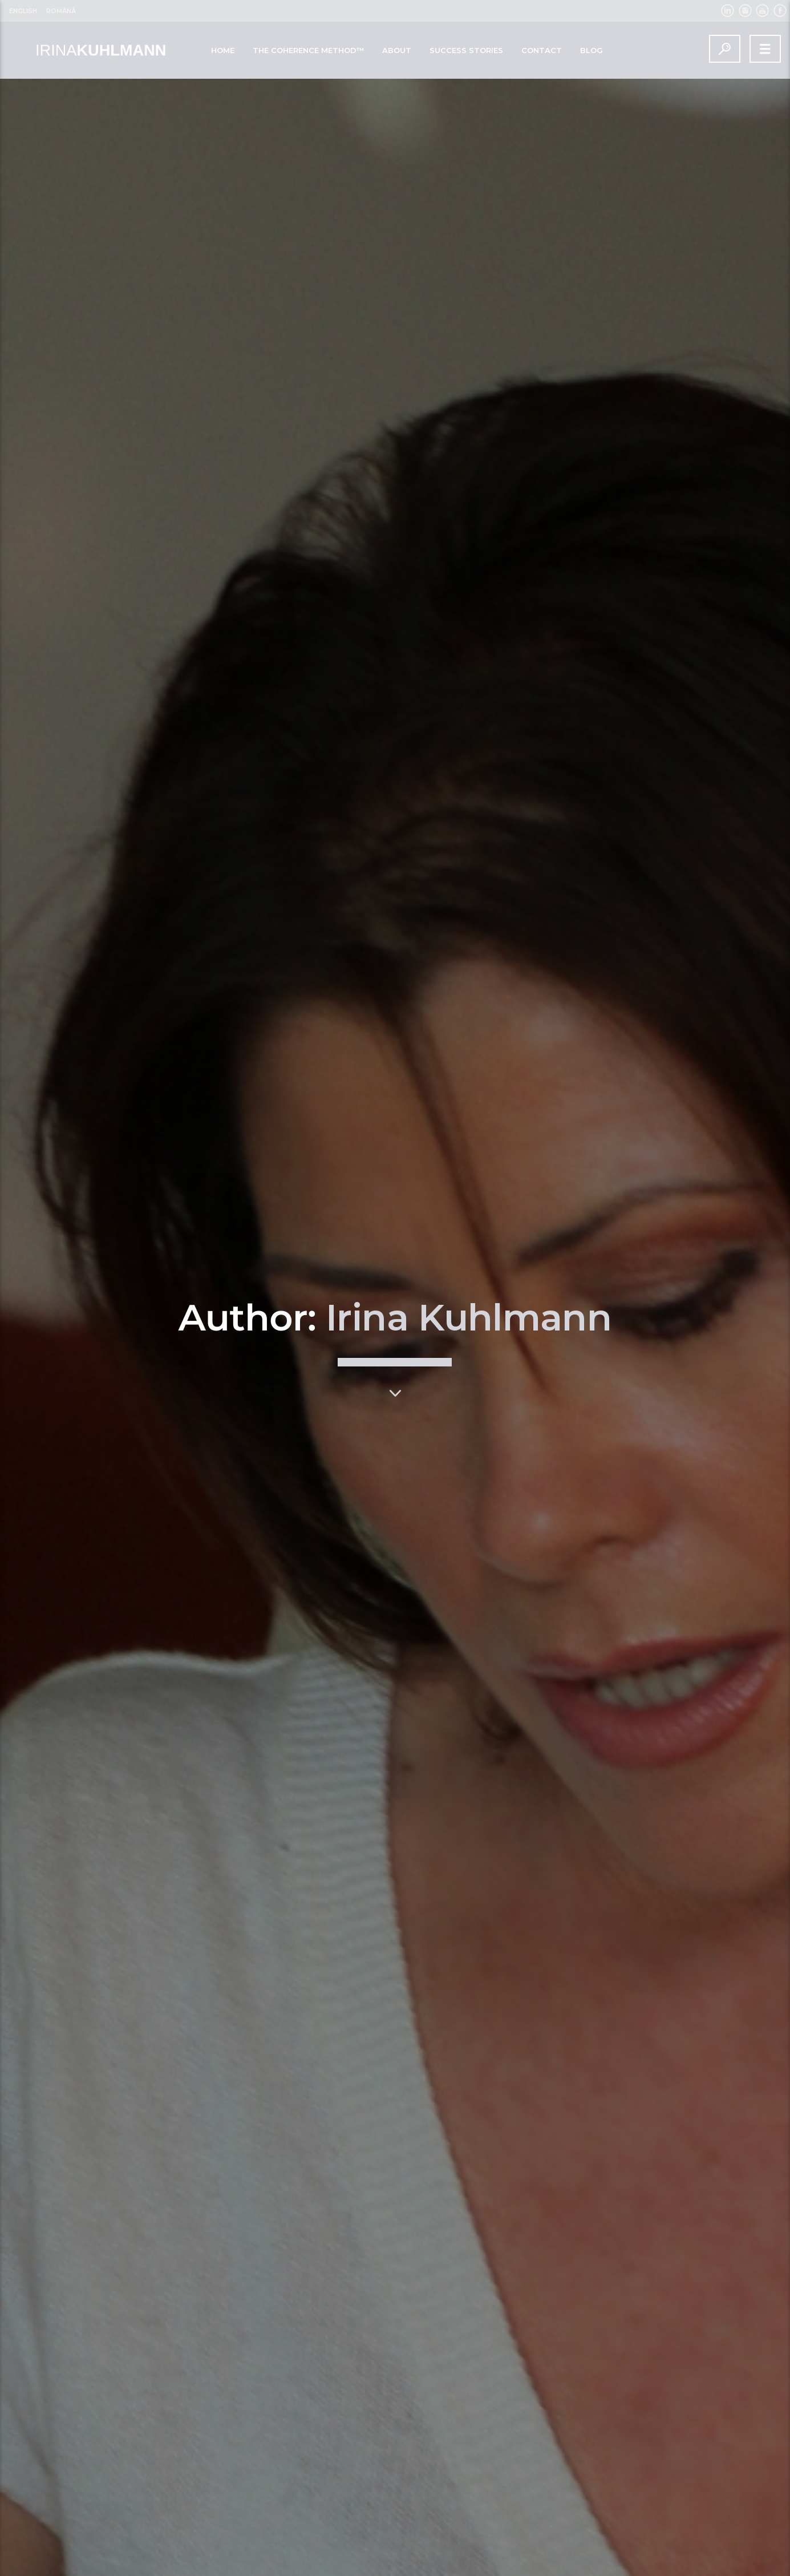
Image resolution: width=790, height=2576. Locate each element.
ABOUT (396, 50)
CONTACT (541, 50)
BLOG (591, 50)
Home (222, 50)
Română (61, 11)
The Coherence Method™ (308, 50)
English (23, 11)
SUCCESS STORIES (466, 50)
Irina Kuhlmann (468, 1103)
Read (111, 2561)
